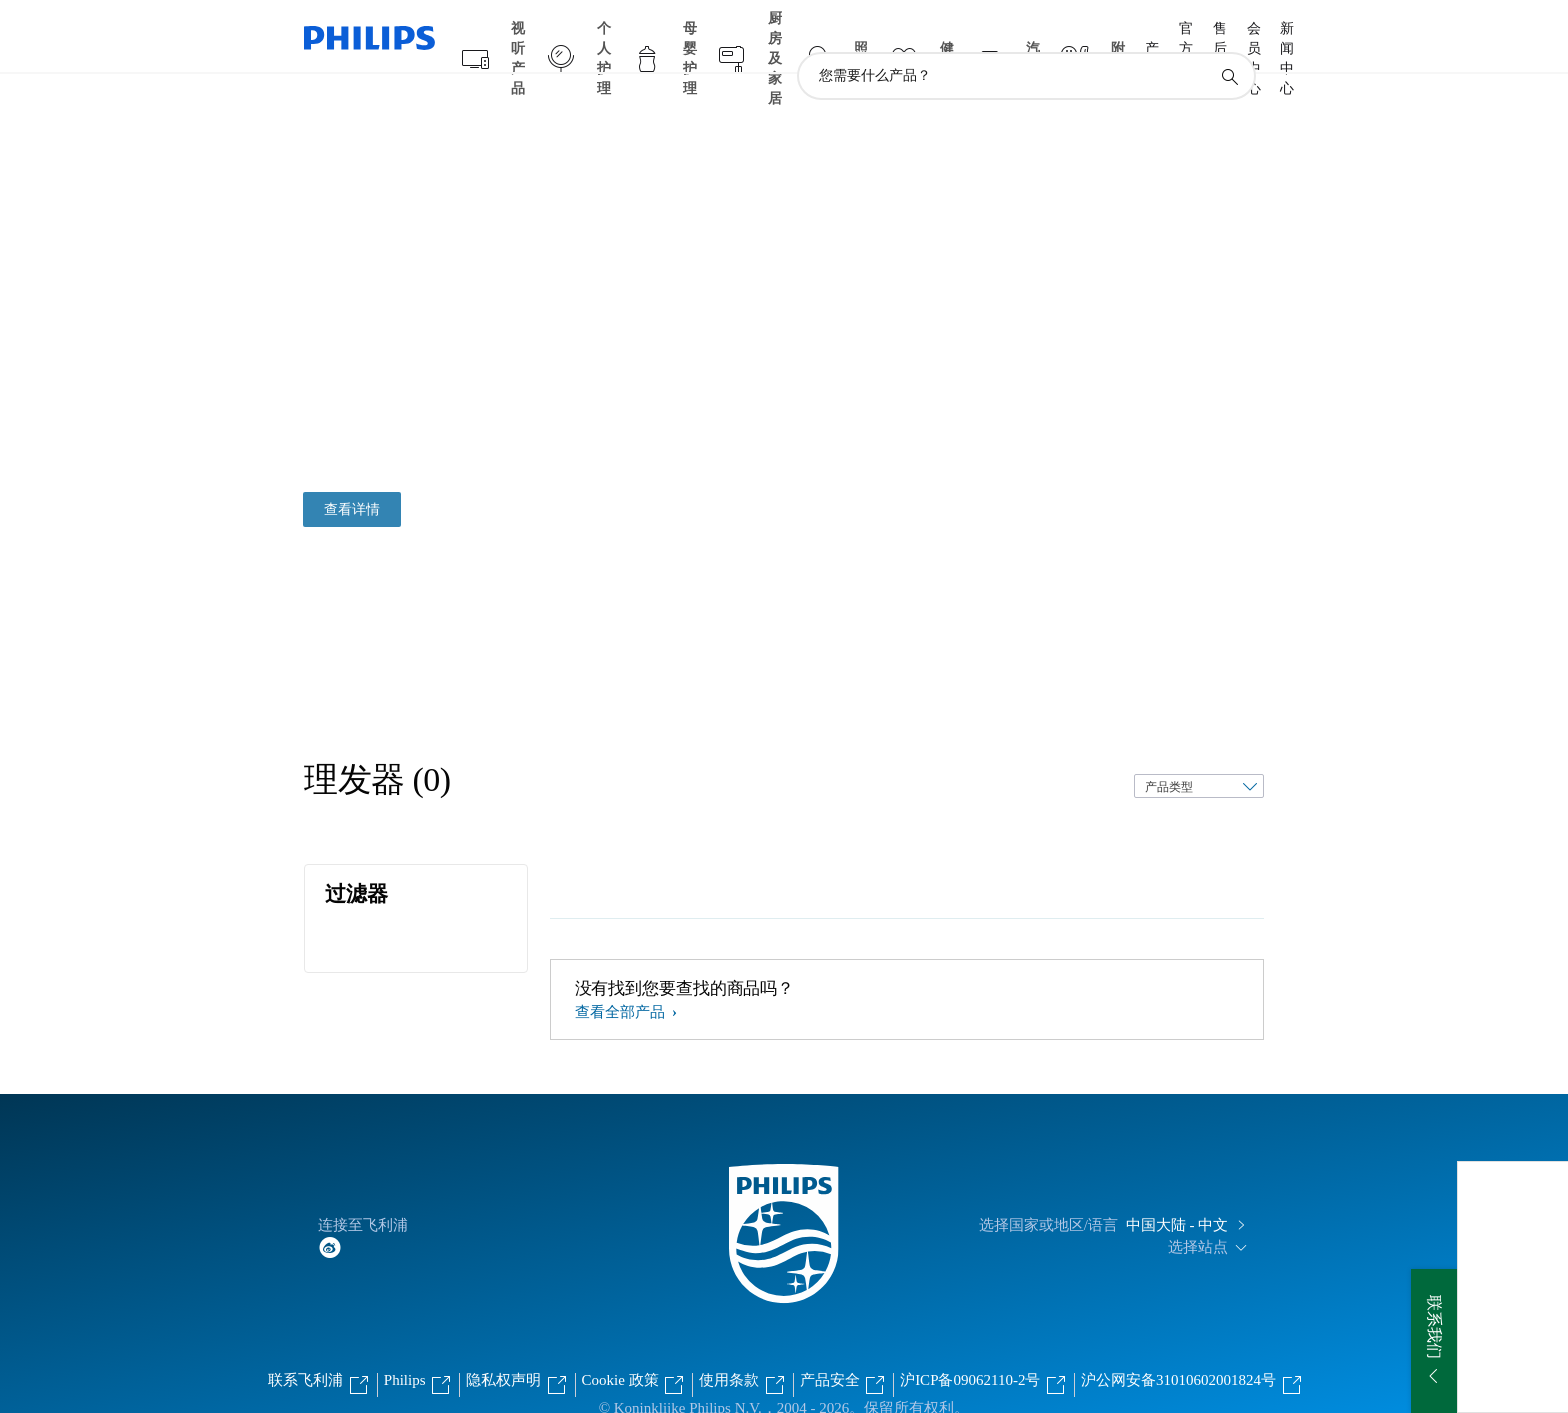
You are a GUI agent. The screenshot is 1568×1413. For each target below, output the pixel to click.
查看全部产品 (622, 973)
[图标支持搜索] (1229, 38)
